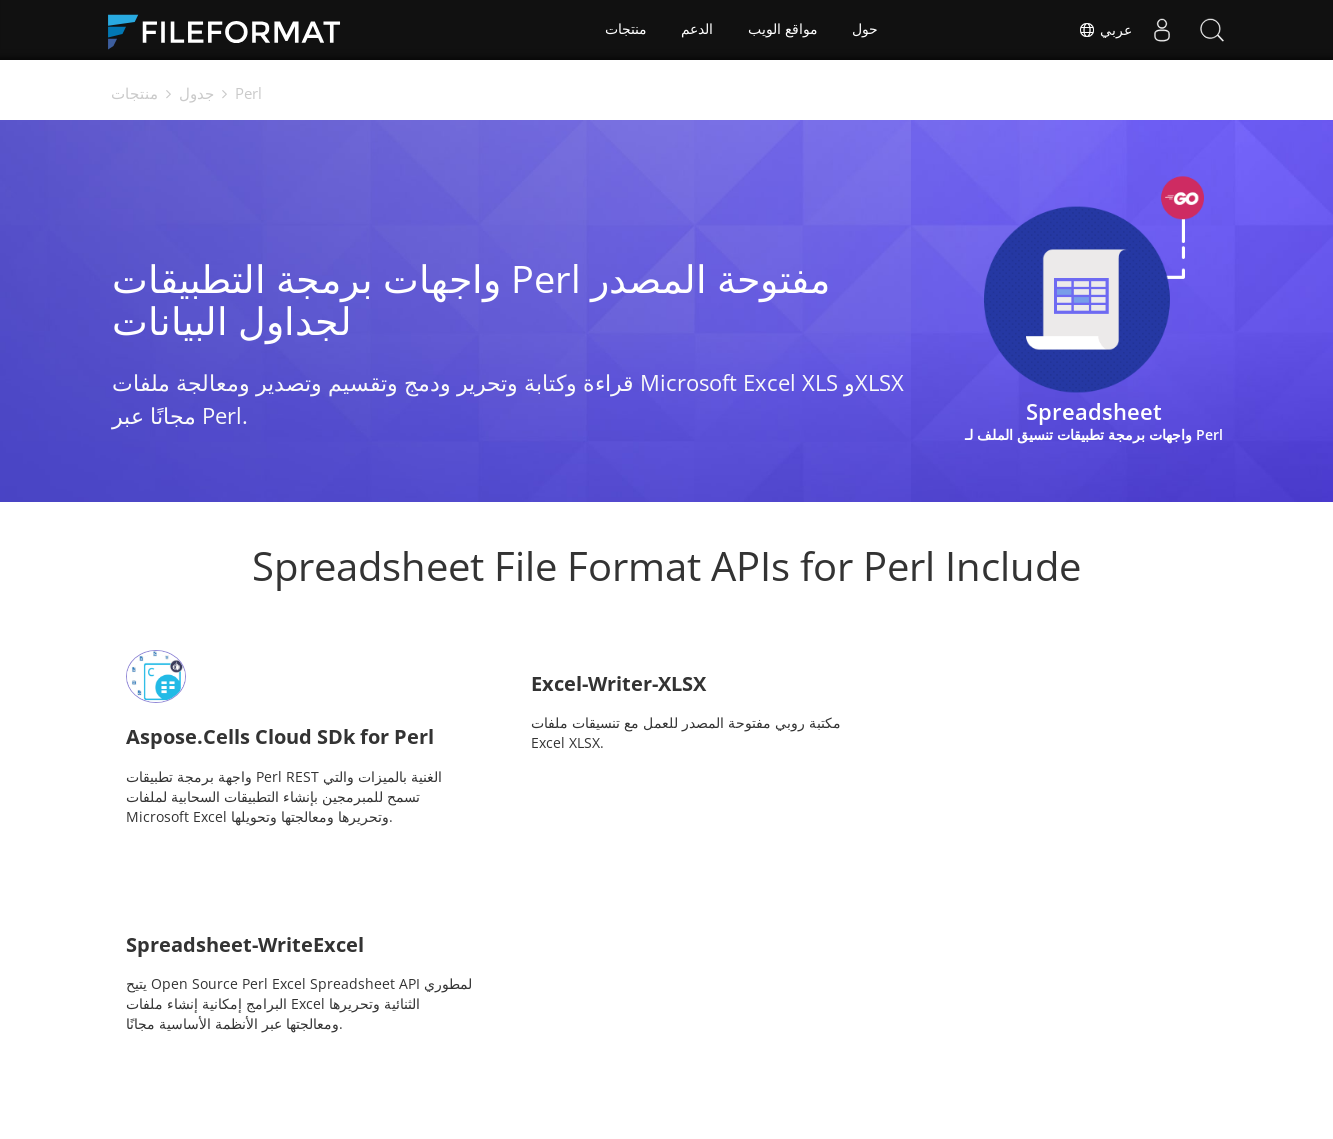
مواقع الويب (783, 30)
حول (866, 30)
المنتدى (864, 1041)
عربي (1105, 30)
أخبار (696, 1041)
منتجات (625, 30)
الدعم (697, 30)
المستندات (550, 1041)
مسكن (378, 1041)
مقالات (540, 1071)
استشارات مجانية (409, 1071)
